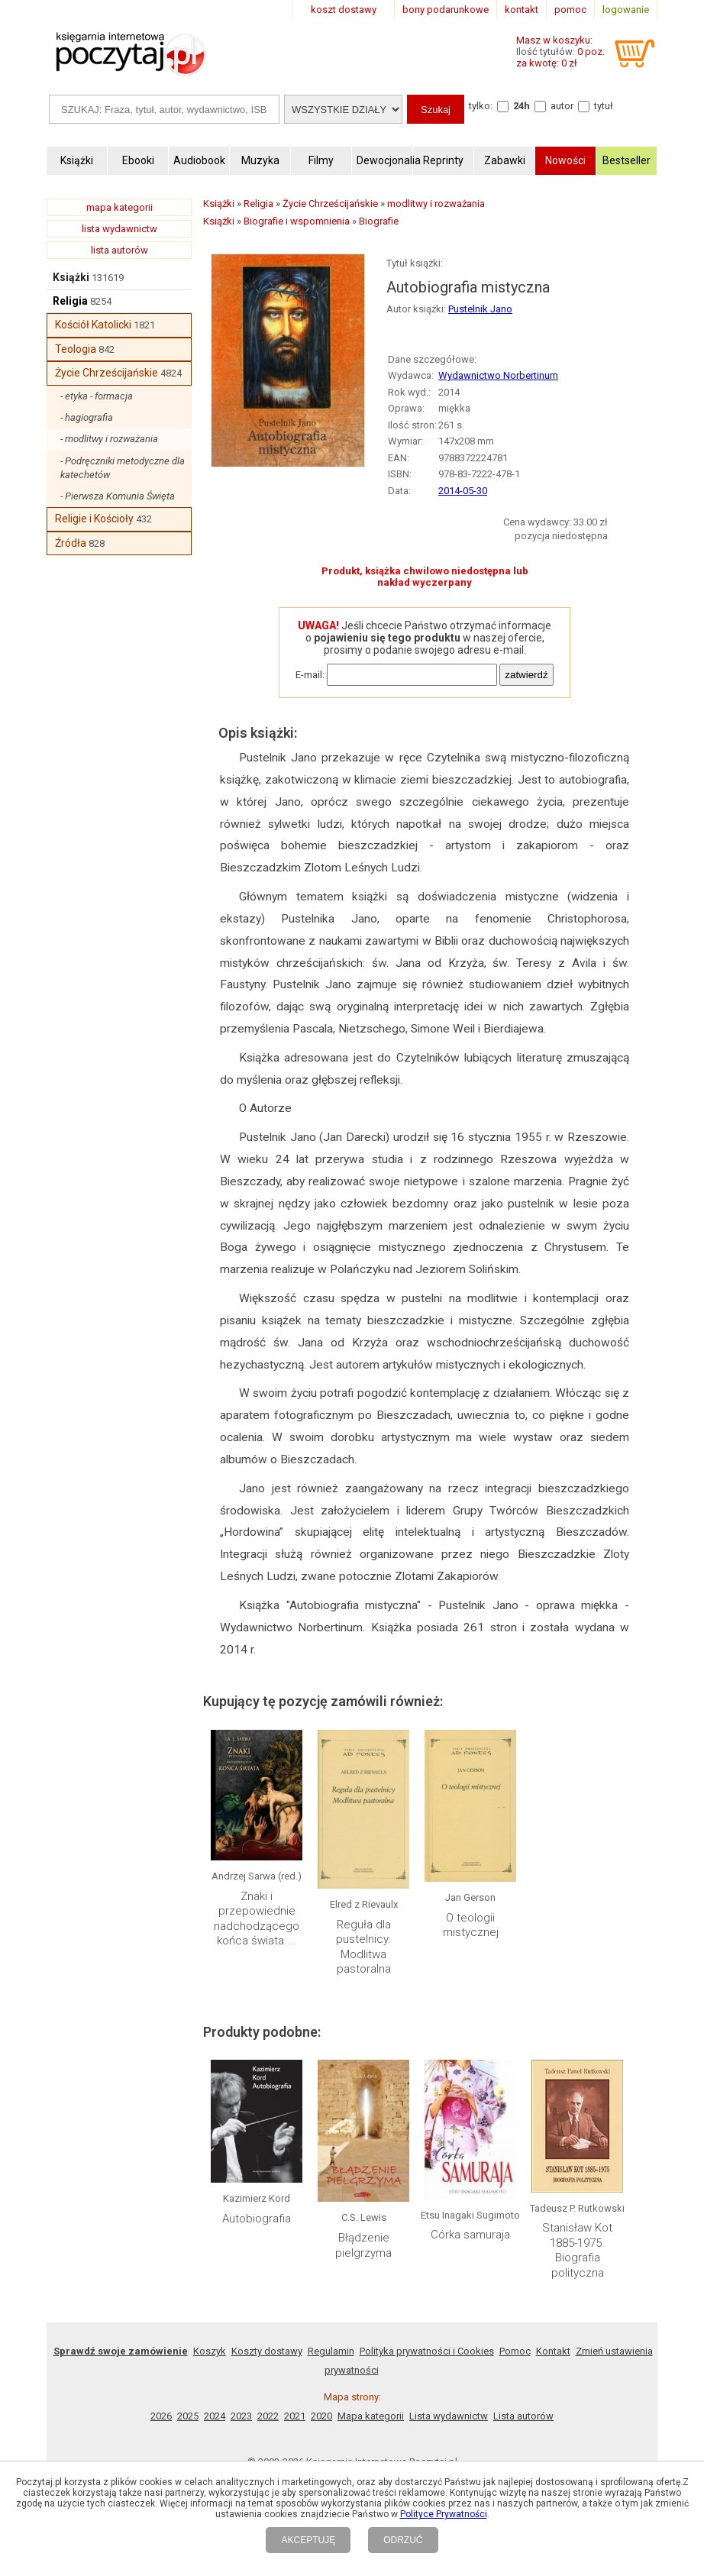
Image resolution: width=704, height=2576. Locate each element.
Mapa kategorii (370, 2416)
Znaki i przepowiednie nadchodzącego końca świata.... (256, 1918)
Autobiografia (256, 2218)
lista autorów (119, 250)
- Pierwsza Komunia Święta (117, 496)
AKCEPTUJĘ (308, 2540)
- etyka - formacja (96, 396)
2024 (214, 2416)
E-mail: (310, 674)
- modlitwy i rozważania (109, 438)
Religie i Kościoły (94, 518)
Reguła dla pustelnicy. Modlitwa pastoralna (363, 1947)
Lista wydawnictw (448, 2416)
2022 (268, 2416)
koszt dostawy (343, 9)
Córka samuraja (470, 2234)
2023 (241, 2416)
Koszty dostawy (266, 2351)
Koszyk (209, 2351)
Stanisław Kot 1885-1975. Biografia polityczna (577, 2250)
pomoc (570, 9)
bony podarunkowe (445, 9)
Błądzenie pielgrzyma (363, 2245)
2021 (294, 2416)
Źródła (70, 543)
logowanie (625, 9)
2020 (321, 2416)
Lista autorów (523, 2416)
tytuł (603, 106)
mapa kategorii (119, 207)
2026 (161, 2416)
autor (562, 106)
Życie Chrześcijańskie (106, 373)
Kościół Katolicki (93, 324)
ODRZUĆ (402, 2540)
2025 (188, 2416)
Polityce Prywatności (443, 2514)
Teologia (75, 349)
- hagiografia (86, 417)
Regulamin (331, 2351)
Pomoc (515, 2351)
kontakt (521, 9)
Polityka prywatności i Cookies (427, 2351)
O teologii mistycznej (471, 1925)
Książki (71, 277)
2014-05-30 (462, 490)
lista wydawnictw (119, 228)
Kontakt (553, 2351)
